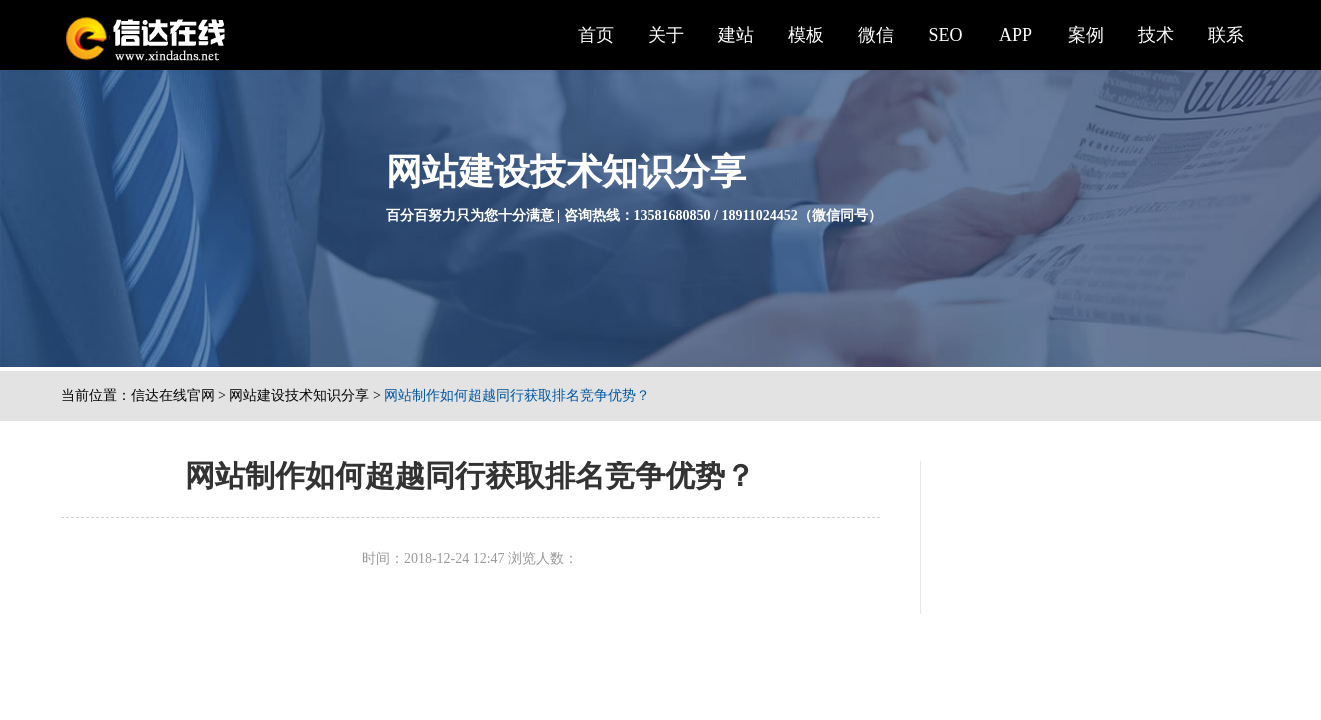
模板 (806, 35)
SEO (945, 35)
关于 (666, 35)
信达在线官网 (173, 395)
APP (1015, 35)
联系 (1226, 35)
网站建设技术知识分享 (299, 395)
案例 (1086, 35)
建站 (736, 35)
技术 (1156, 35)
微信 (876, 35)
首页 (596, 35)
